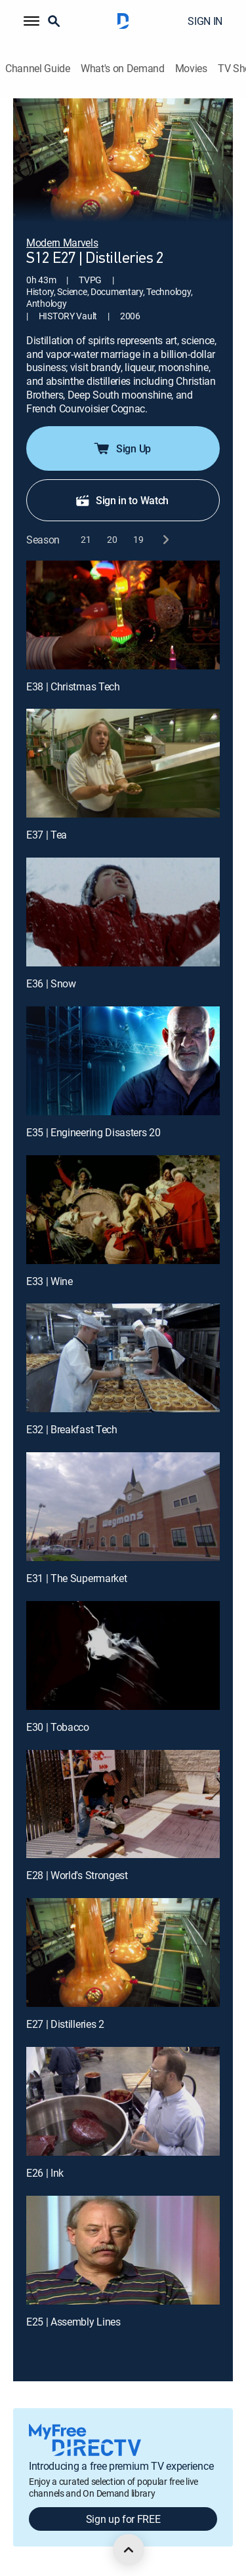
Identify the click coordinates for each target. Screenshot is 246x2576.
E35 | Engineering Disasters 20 (93, 1132)
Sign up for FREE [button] (123, 2519)
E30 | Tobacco (57, 1727)
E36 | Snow (51, 983)
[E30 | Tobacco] (123, 1655)
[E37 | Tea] (123, 763)
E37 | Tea (46, 834)
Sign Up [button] (121, 448)
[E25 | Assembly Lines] (123, 2250)
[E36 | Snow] (123, 912)
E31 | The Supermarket (76, 1578)
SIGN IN (205, 21)
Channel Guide (37, 68)
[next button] (165, 540)
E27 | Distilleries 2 (65, 2024)
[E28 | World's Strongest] (123, 1804)
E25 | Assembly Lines (73, 2321)
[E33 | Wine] (123, 1209)
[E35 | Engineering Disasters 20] (123, 1060)
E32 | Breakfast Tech (71, 1429)
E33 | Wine (49, 1281)
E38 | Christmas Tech (73, 686)
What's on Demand (123, 68)
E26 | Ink (45, 2173)
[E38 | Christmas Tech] (123, 615)
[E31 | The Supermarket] (123, 1506)
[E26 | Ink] (123, 2101)
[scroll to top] (129, 2549)
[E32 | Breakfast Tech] (123, 1357)
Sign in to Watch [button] (122, 500)
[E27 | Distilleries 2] (123, 1952)
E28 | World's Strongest (77, 1875)
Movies (191, 68)
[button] (31, 21)
